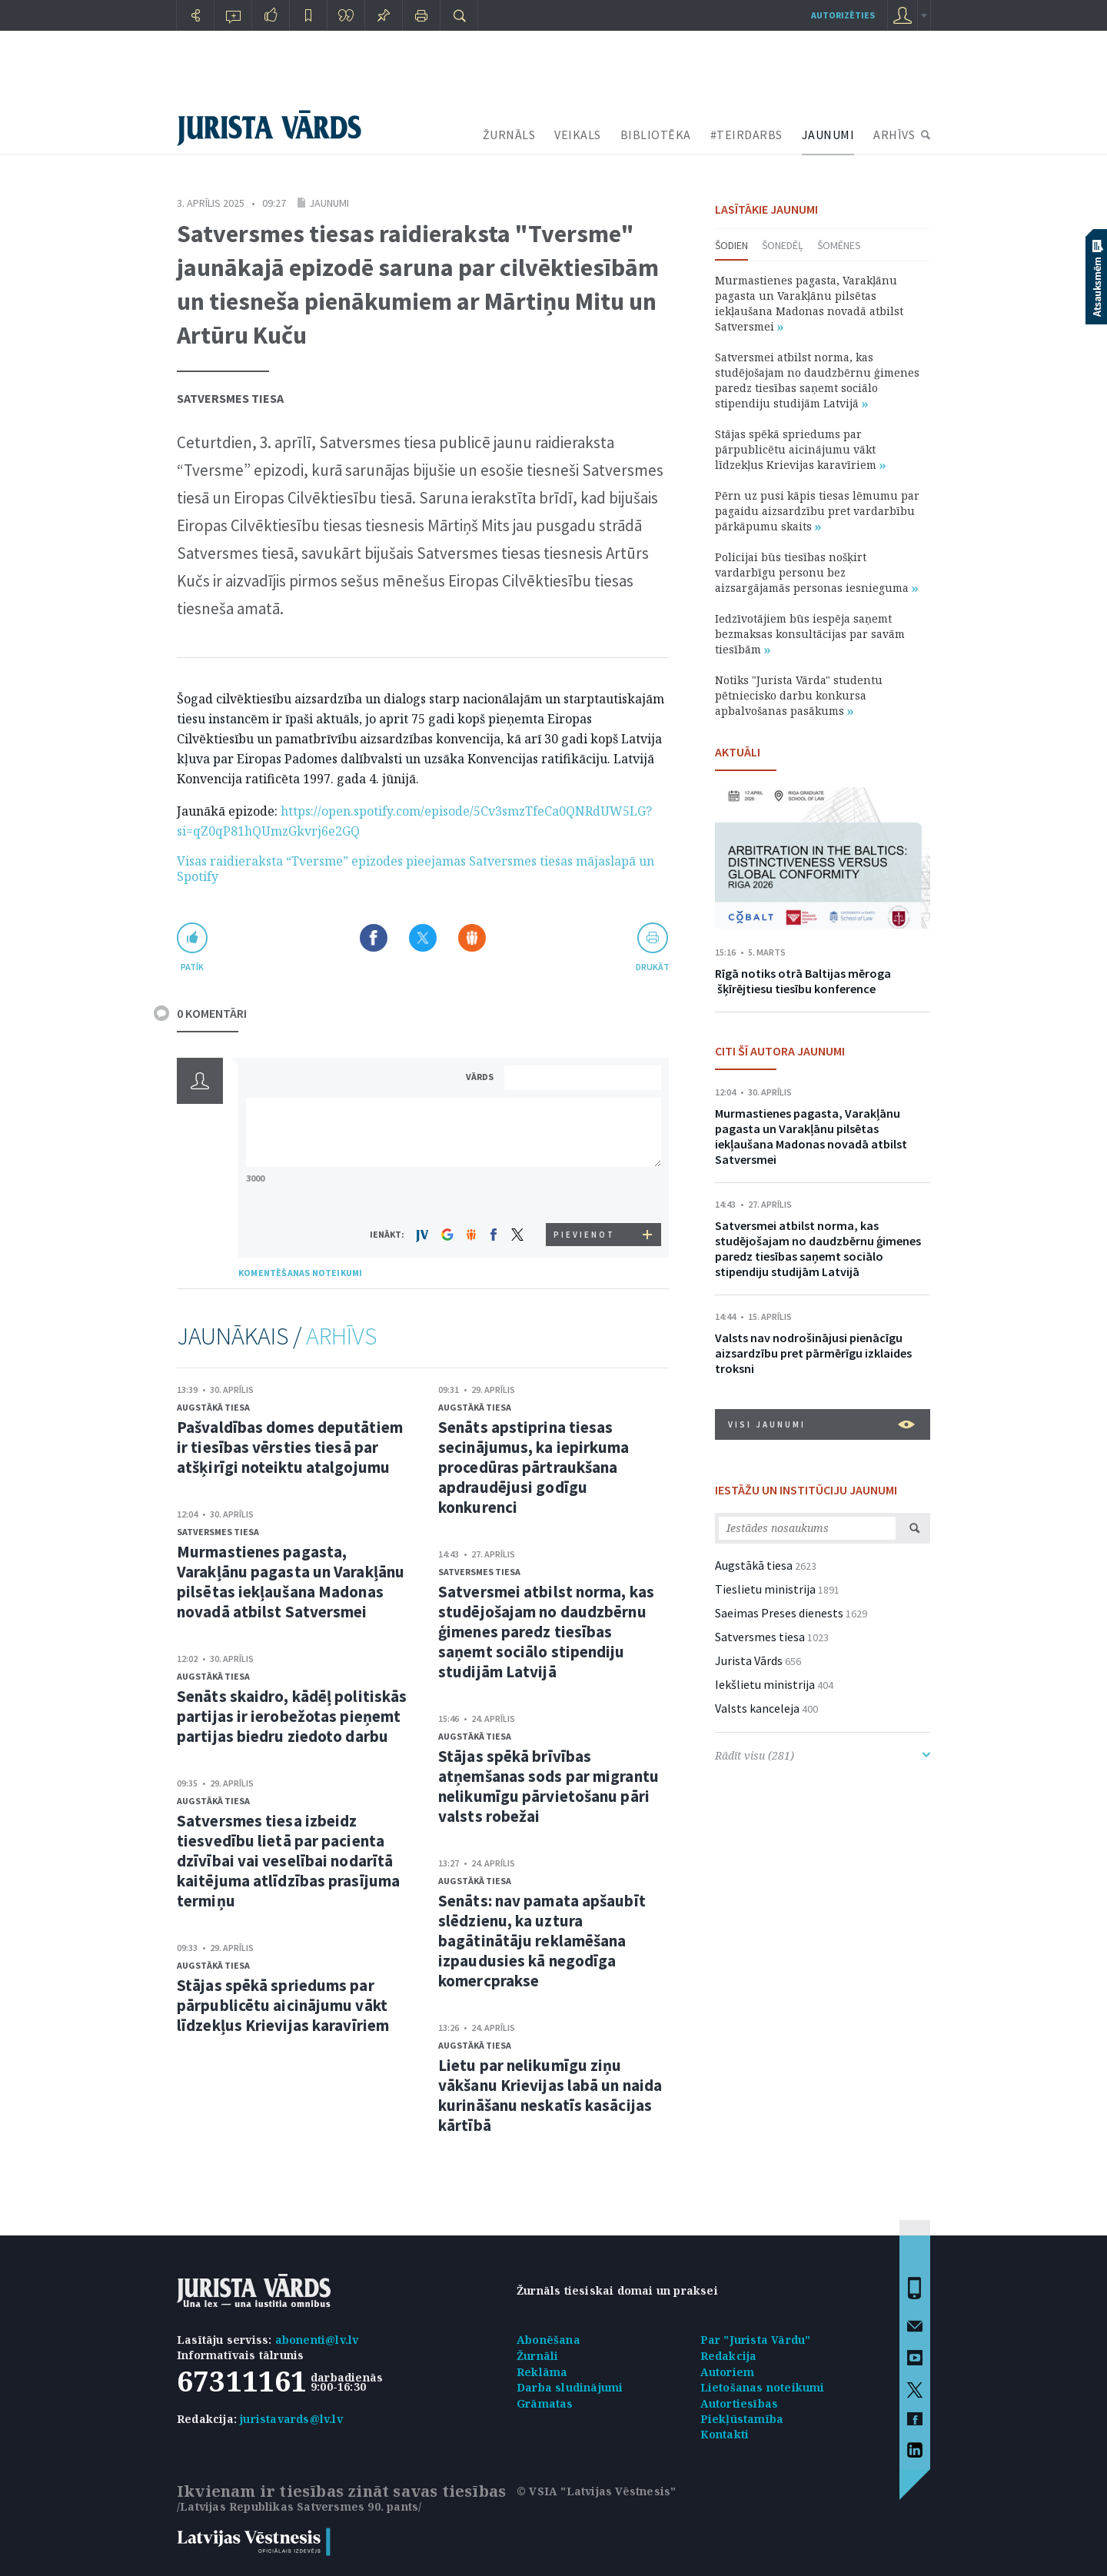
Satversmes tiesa (230, 398)
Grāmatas (545, 2403)
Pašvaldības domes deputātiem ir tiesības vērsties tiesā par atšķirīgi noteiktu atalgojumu (290, 1447)
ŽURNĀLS (509, 134)
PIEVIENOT (584, 1234)
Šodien (731, 245)
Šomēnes (839, 245)
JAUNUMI (828, 134)
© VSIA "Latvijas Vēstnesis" (596, 2491)
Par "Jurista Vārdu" (755, 2339)
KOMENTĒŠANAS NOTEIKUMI (300, 1272)
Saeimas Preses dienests (779, 1612)
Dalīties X (423, 938)
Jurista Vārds (749, 1660)
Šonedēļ (782, 245)
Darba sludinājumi (570, 2387)
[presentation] (585, 1194)
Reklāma (542, 2372)
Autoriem (727, 2372)
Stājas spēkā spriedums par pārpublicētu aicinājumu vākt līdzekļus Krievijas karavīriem (283, 2005)
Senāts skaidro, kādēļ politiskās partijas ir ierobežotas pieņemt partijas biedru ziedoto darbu (292, 1716)
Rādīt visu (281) (822, 1755)
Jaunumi (329, 203)
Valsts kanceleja (757, 1708)
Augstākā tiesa (213, 1407)
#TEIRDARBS (746, 134)
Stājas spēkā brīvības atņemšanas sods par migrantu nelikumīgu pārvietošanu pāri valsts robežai (548, 1786)
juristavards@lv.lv (291, 2418)
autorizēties (843, 15)
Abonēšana (548, 2339)
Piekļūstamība (742, 2418)
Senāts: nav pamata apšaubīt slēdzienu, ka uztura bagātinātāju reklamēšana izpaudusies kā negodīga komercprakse (542, 1940)
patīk (192, 966)
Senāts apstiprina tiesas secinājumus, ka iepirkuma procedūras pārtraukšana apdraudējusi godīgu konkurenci (534, 1467)
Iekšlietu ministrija (765, 1684)
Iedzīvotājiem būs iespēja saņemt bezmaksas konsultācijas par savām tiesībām (810, 633)
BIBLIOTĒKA (655, 134)
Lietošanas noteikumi (762, 2387)
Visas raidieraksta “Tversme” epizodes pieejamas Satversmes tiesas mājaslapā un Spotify (415, 869)
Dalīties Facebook (373, 938)
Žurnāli (537, 2355)
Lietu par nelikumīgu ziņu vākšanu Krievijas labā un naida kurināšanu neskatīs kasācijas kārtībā (550, 2095)
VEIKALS (577, 134)
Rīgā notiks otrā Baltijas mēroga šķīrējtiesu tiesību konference (803, 981)
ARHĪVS (894, 134)
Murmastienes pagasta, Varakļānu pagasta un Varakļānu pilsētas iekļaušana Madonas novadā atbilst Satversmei (290, 1581)
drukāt (652, 966)
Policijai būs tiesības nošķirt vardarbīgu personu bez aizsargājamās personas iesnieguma (816, 572)
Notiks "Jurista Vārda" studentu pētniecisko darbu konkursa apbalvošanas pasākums (799, 695)
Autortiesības (739, 2403)
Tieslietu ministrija (765, 1589)
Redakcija (728, 2355)
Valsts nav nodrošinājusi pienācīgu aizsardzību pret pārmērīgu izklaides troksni (813, 1353)
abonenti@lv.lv (317, 2339)
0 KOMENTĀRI (212, 1013)
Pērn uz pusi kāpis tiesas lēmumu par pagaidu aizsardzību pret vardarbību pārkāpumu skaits (817, 510)
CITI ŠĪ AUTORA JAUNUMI (780, 1051)
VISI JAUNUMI (821, 1424)
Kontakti (725, 2434)
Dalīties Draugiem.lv (472, 938)
